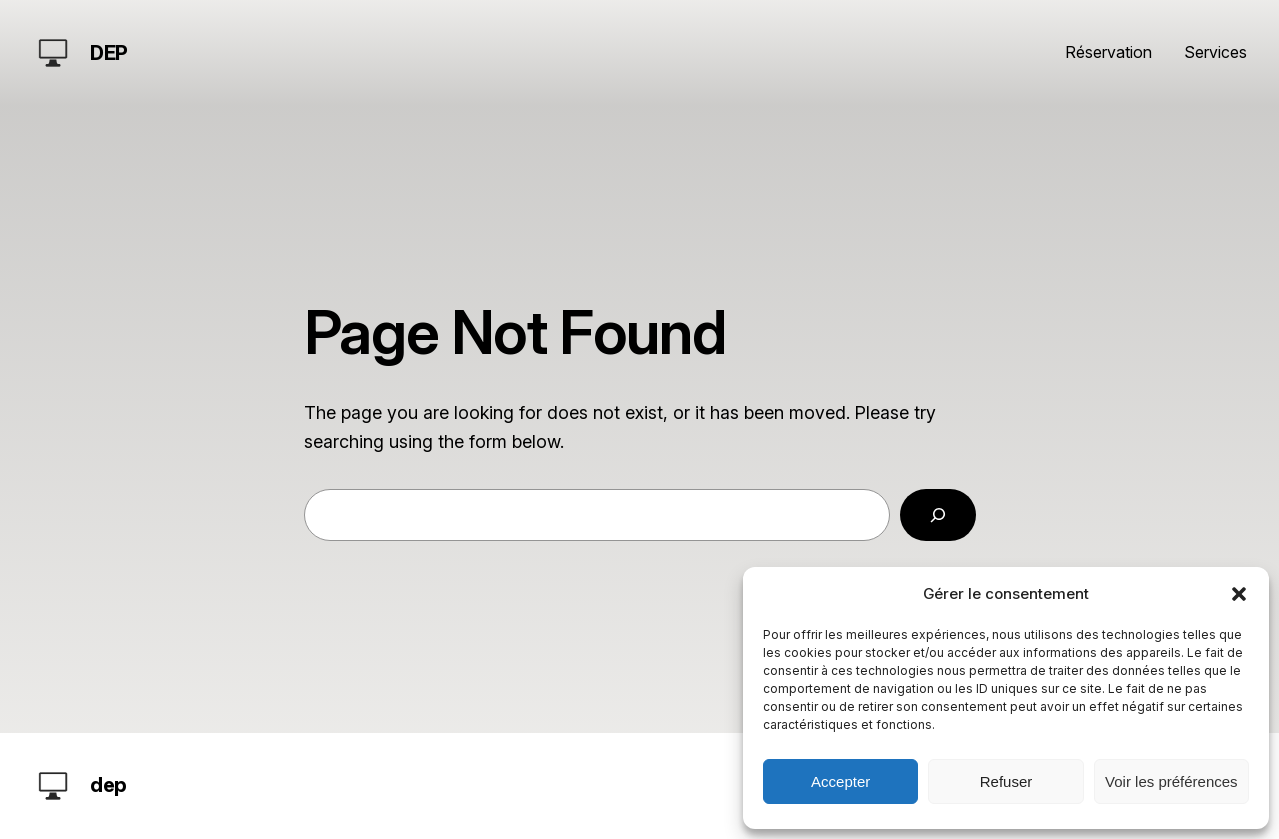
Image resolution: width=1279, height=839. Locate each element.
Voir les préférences (1171, 781)
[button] (1239, 594)
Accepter (840, 781)
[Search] (938, 515)
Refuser (1006, 781)
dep (109, 53)
